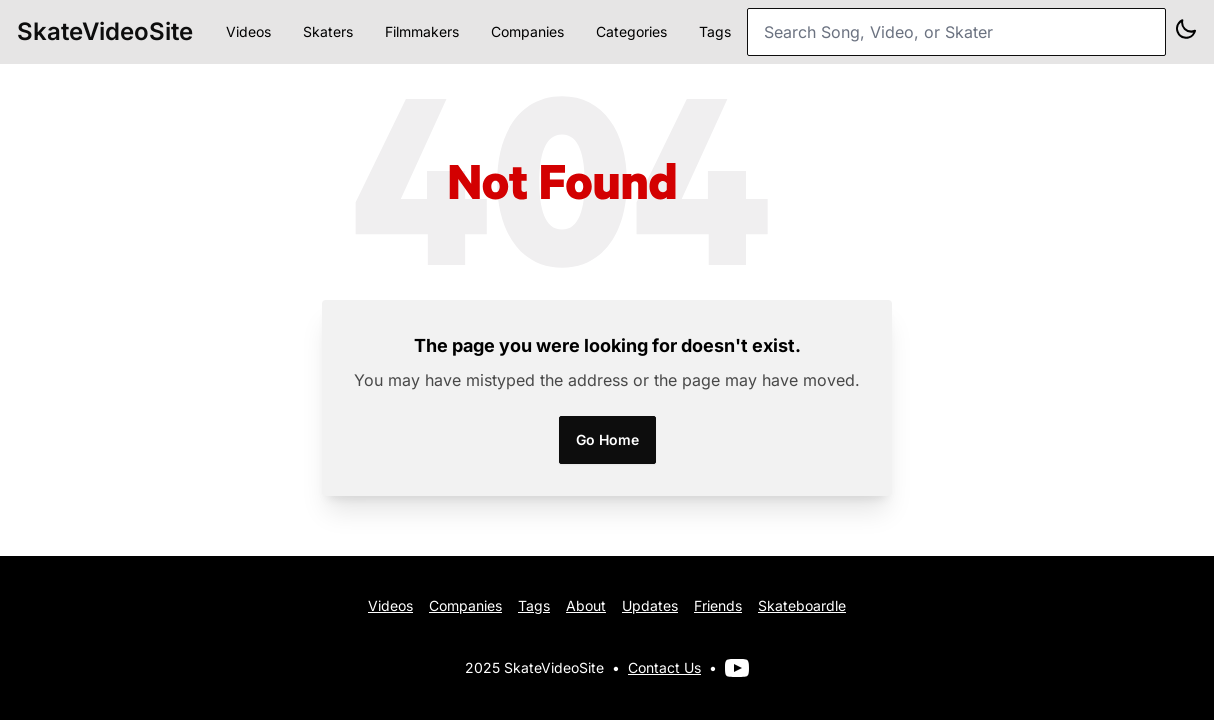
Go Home (607, 439)
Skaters (328, 31)
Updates (650, 605)
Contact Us (664, 667)
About (586, 605)
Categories (631, 31)
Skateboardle (802, 605)
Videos (248, 31)
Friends (718, 605)
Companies (527, 31)
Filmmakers (422, 31)
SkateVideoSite (105, 31)
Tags (715, 31)
